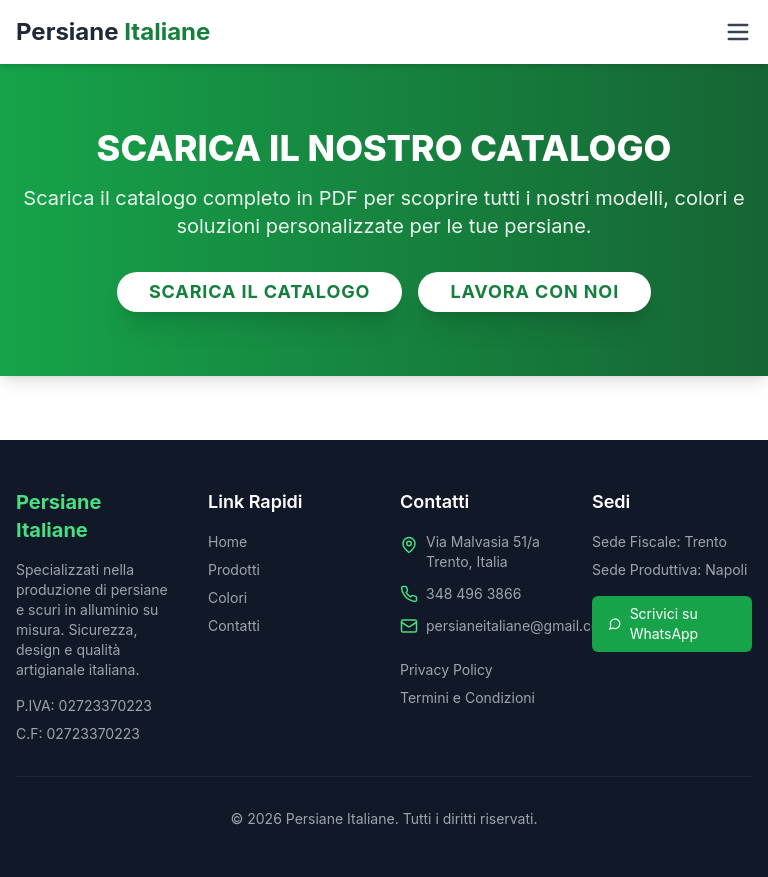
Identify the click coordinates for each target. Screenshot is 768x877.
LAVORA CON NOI (534, 291)
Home (227, 541)
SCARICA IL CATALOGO (259, 291)
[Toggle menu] (738, 32)
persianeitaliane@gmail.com (519, 625)
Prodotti (234, 569)
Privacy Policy (446, 669)
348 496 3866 (473, 593)
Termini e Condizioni (467, 697)
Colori (227, 597)
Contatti (234, 625)
